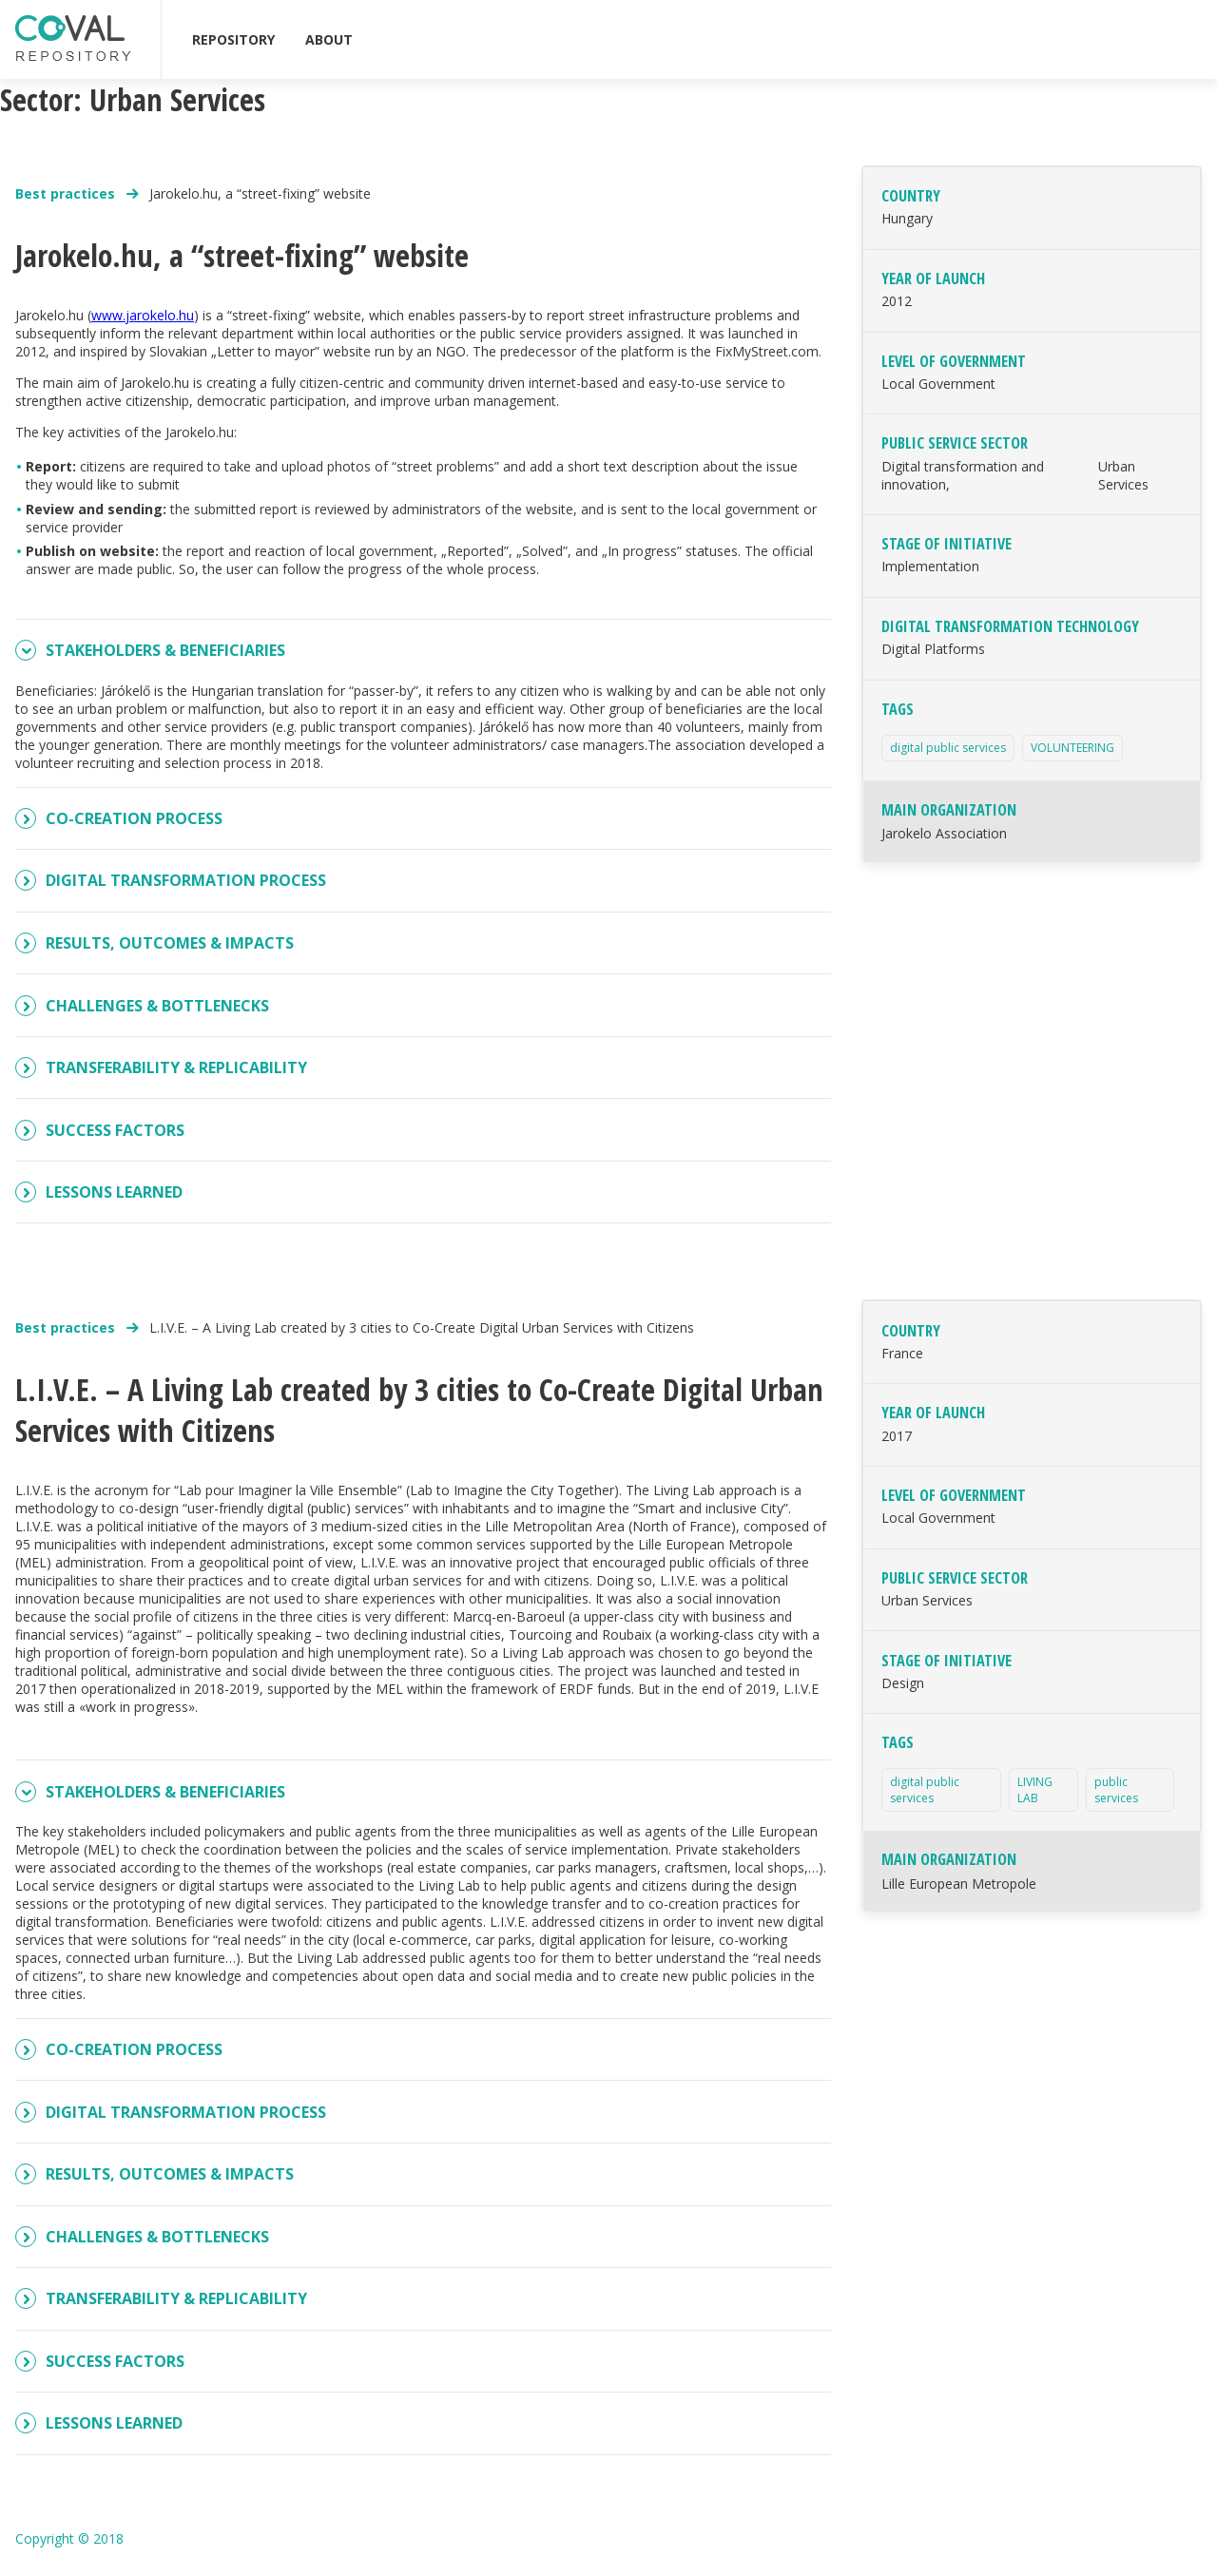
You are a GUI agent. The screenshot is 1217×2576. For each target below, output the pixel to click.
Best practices (67, 193)
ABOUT (329, 39)
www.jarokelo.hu (142, 315)
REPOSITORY (233, 39)
